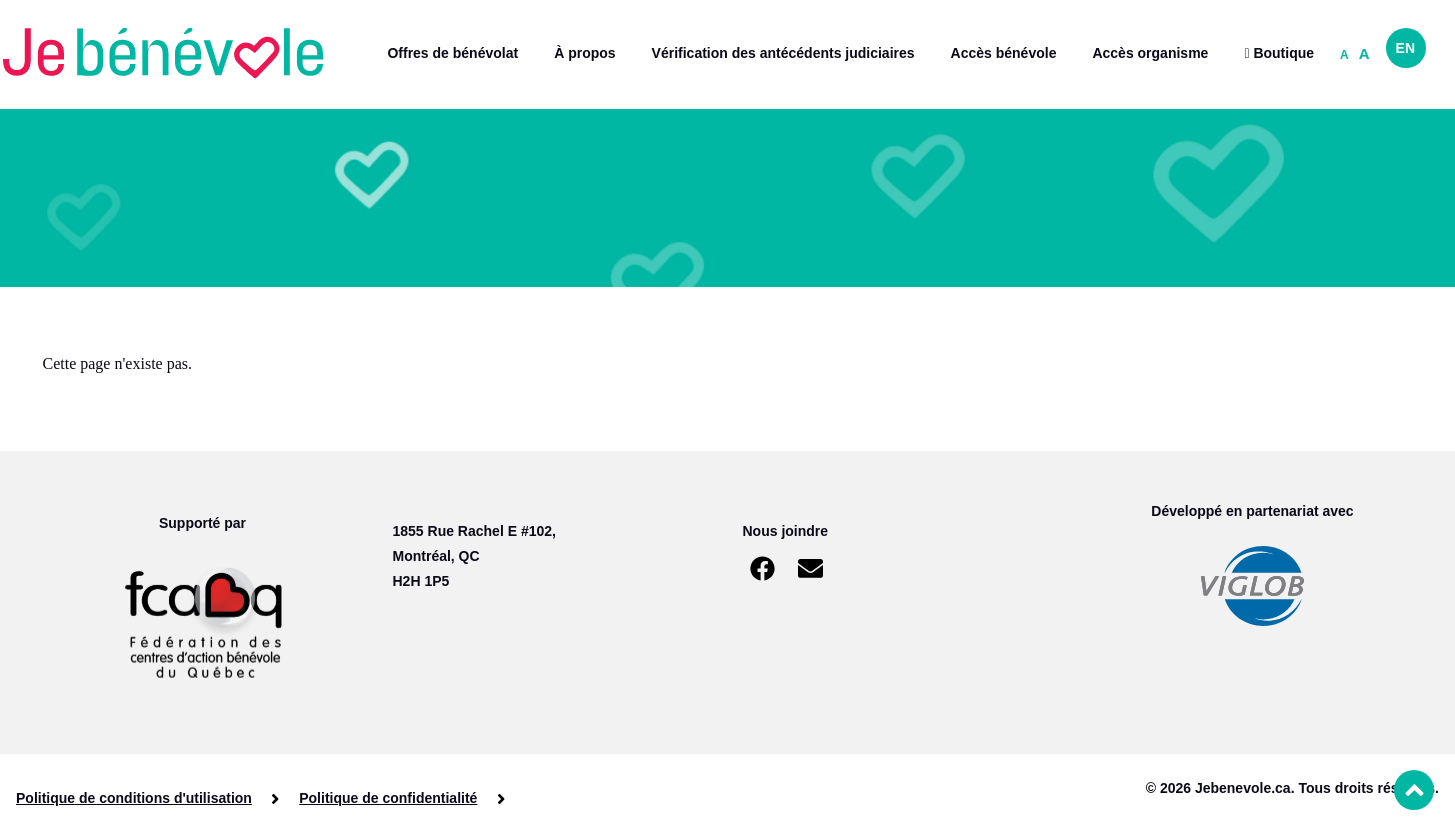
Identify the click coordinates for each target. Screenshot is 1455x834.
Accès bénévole (1004, 53)
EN (1405, 48)
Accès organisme (1150, 53)
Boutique (1279, 53)
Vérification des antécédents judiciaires (783, 53)
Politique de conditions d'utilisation (134, 798)
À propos (584, 53)
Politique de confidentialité (388, 798)
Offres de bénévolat (452, 53)
